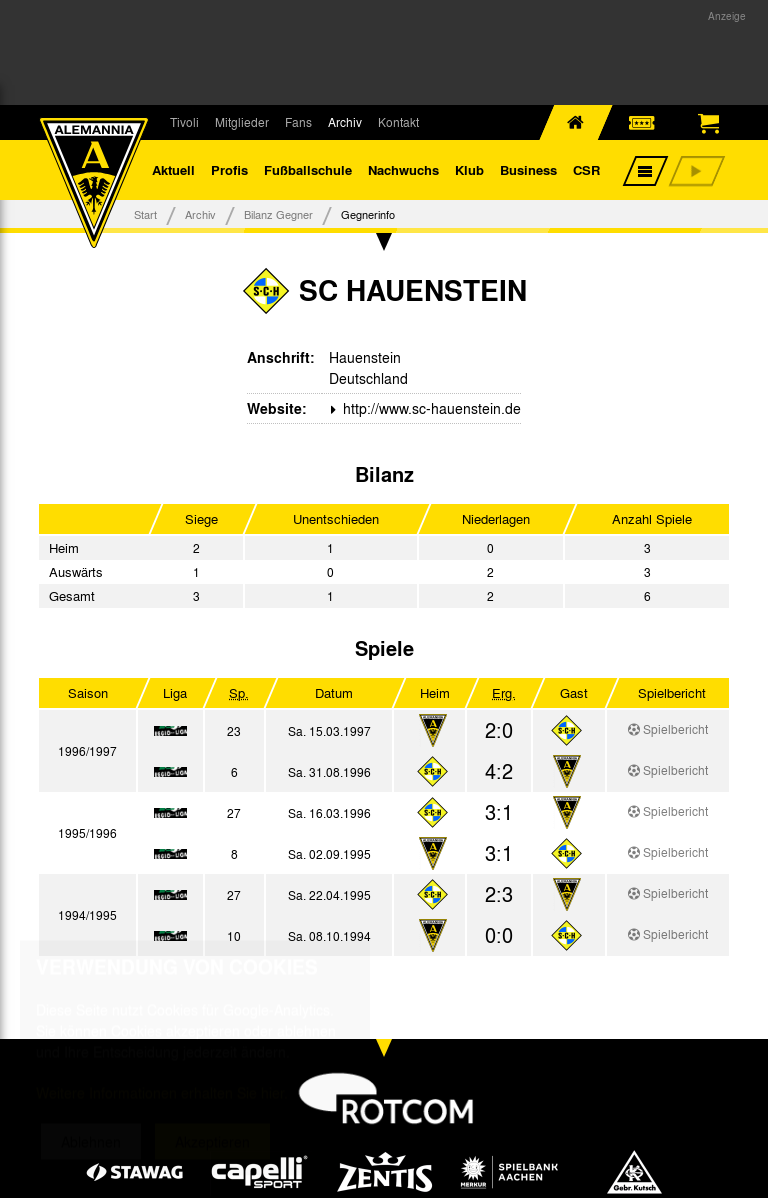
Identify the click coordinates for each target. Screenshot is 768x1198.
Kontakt (398, 122)
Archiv (345, 122)
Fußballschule (308, 169)
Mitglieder (242, 122)
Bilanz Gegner (278, 214)
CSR (586, 169)
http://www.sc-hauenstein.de (430, 408)
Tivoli (184, 122)
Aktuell (173, 169)
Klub (469, 169)
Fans (298, 122)
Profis (229, 169)
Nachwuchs (403, 169)
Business (528, 169)
